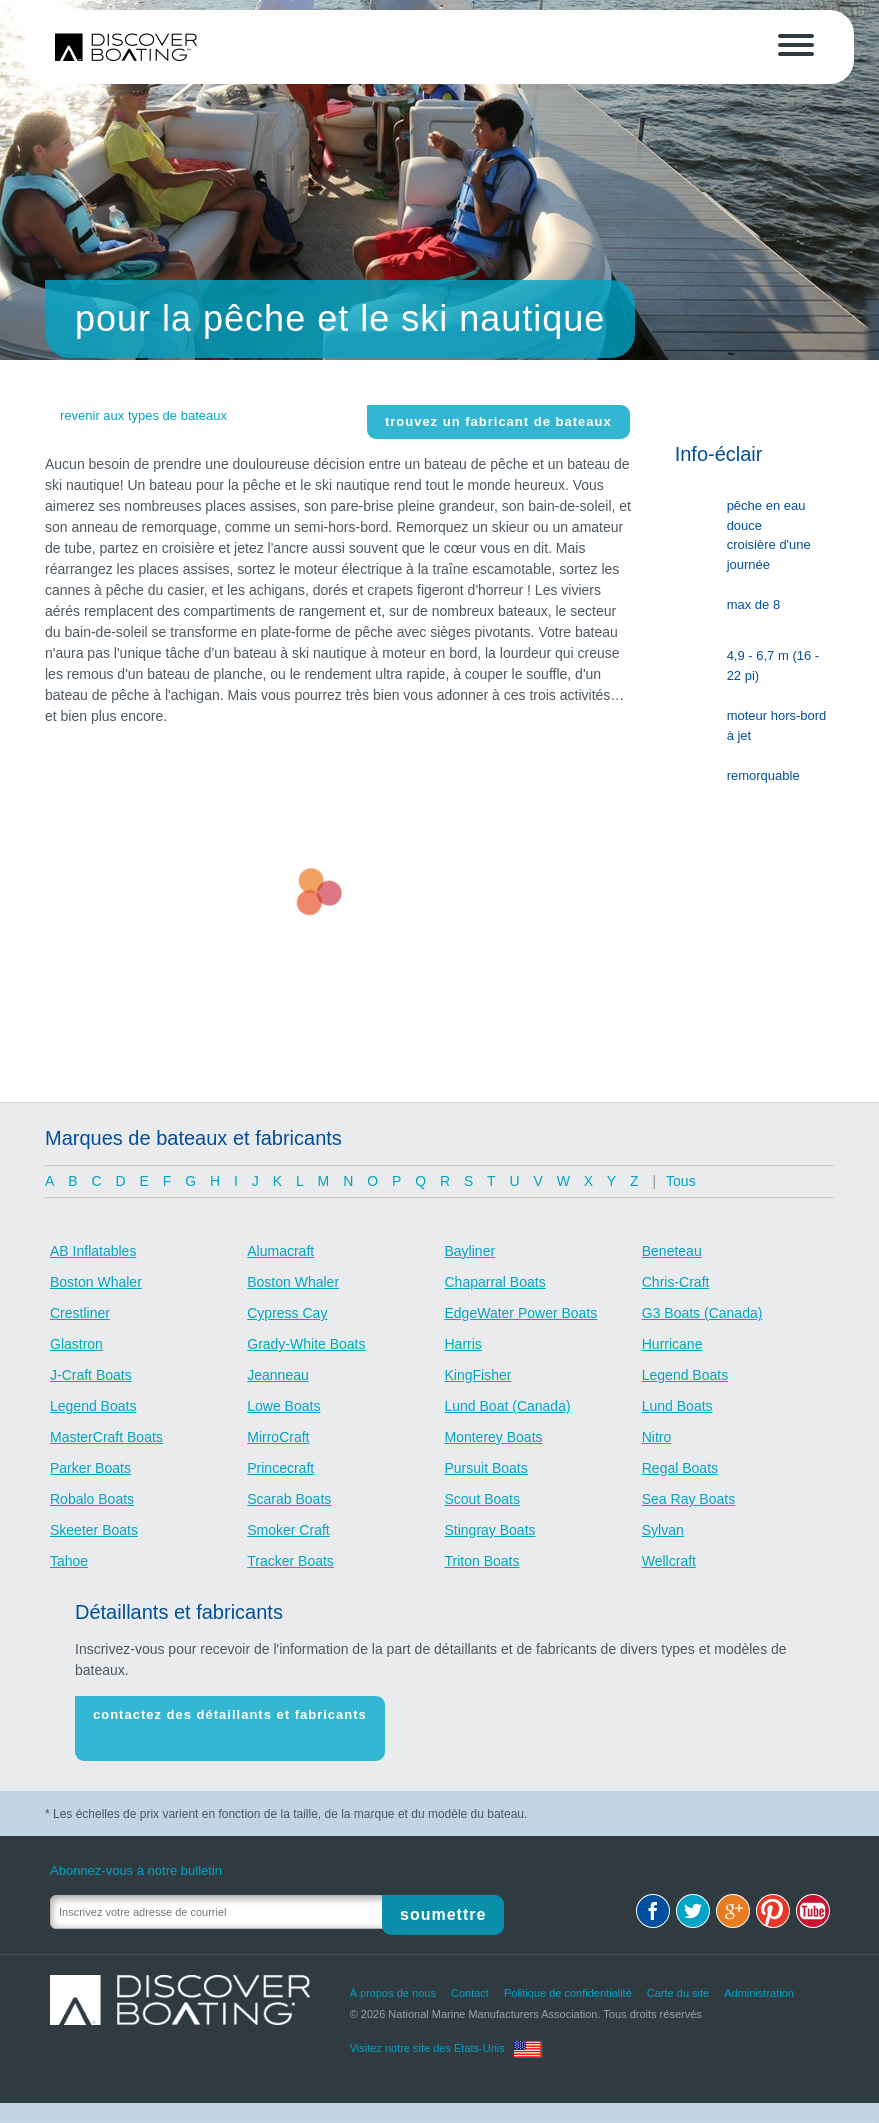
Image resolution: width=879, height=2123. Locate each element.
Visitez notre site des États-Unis (427, 2035)
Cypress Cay (287, 1313)
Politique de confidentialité (568, 1980)
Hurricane (672, 1344)
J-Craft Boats (91, 1375)
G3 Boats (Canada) (702, 1313)
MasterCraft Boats (106, 1437)
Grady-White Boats (306, 1344)
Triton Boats (482, 1561)
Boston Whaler (96, 1282)
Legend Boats (685, 1375)
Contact (470, 1980)
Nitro (657, 1437)
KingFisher (478, 1375)
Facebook (653, 1898)
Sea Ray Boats (688, 1499)
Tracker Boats (290, 1561)
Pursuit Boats (486, 1468)
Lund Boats (677, 1406)
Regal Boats (680, 1468)
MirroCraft (278, 1437)
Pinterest (773, 1898)
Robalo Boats (92, 1499)
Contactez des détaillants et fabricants (230, 1721)
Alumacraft (280, 1251)
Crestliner (80, 1313)
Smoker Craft (288, 1530)
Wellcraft (669, 1561)
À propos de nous (393, 1980)
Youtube (813, 1898)
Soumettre (451, 1898)
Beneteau (672, 1251)
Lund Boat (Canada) (508, 1406)
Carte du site (678, 1980)
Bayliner (470, 1251)
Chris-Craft (676, 1282)
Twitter (693, 1898)
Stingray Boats (490, 1530)
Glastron (76, 1344)
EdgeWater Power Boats (521, 1313)
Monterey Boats (494, 1437)
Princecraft (280, 1468)
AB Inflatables (93, 1251)
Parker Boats (90, 1468)
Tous (681, 1181)
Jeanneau (278, 1375)
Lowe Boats (283, 1406)
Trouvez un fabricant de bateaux (498, 421)
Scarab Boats (289, 1499)
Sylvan (663, 1530)
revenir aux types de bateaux (143, 415)
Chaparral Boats (495, 1282)
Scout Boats (483, 1499)
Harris (463, 1344)
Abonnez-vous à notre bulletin (136, 1857)
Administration (759, 1980)
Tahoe (69, 1561)
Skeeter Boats (94, 1530)
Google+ (733, 1898)
